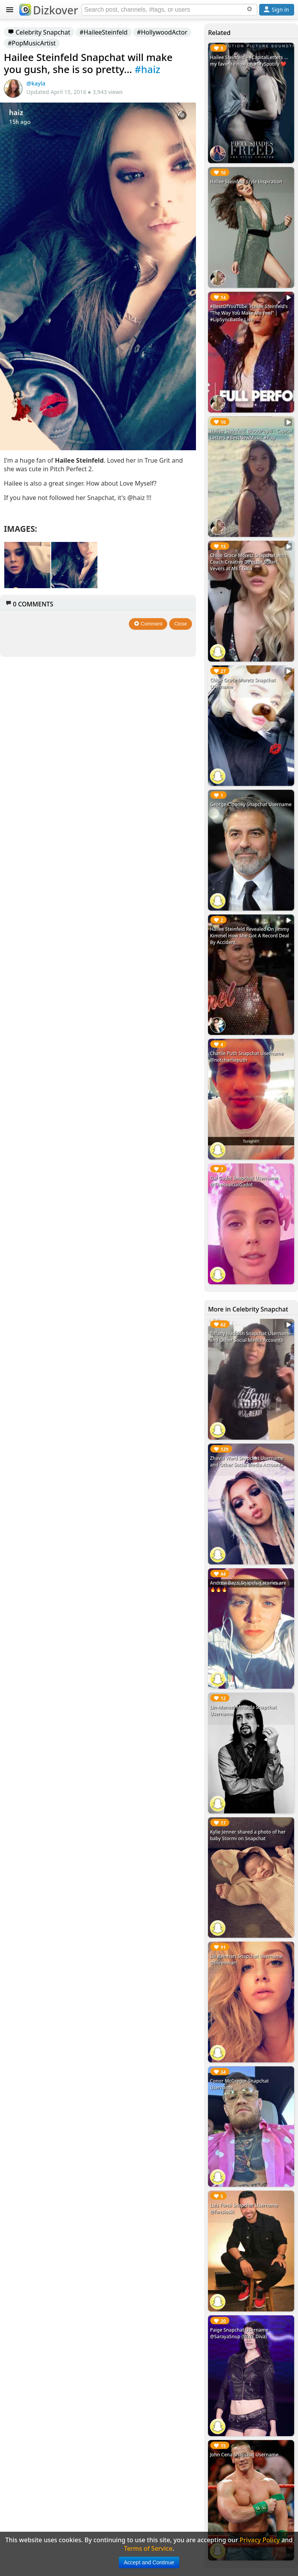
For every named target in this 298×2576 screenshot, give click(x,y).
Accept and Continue (149, 2562)
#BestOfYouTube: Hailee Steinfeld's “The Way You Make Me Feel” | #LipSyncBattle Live (249, 313)
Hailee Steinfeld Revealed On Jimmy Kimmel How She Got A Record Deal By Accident (249, 936)
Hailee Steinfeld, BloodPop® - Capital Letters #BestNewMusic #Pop (251, 434)
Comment (148, 624)
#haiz (147, 69)
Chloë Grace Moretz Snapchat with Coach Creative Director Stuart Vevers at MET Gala (248, 562)
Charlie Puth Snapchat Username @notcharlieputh (246, 1056)
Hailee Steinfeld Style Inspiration (246, 181)
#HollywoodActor (162, 32)
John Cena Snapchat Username (244, 2454)
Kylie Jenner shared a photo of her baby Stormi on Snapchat (248, 1835)
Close (180, 624)
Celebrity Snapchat (39, 32)
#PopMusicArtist (32, 43)
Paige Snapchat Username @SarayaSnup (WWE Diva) (239, 2333)
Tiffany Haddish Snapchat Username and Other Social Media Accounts (250, 1336)
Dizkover (48, 10)
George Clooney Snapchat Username (250, 804)
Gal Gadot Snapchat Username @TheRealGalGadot (244, 1181)
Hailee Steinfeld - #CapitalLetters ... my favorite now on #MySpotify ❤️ (249, 60)
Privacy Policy (260, 2540)
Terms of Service (148, 2548)
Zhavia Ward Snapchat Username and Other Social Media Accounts (247, 1461)
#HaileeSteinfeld (104, 32)
